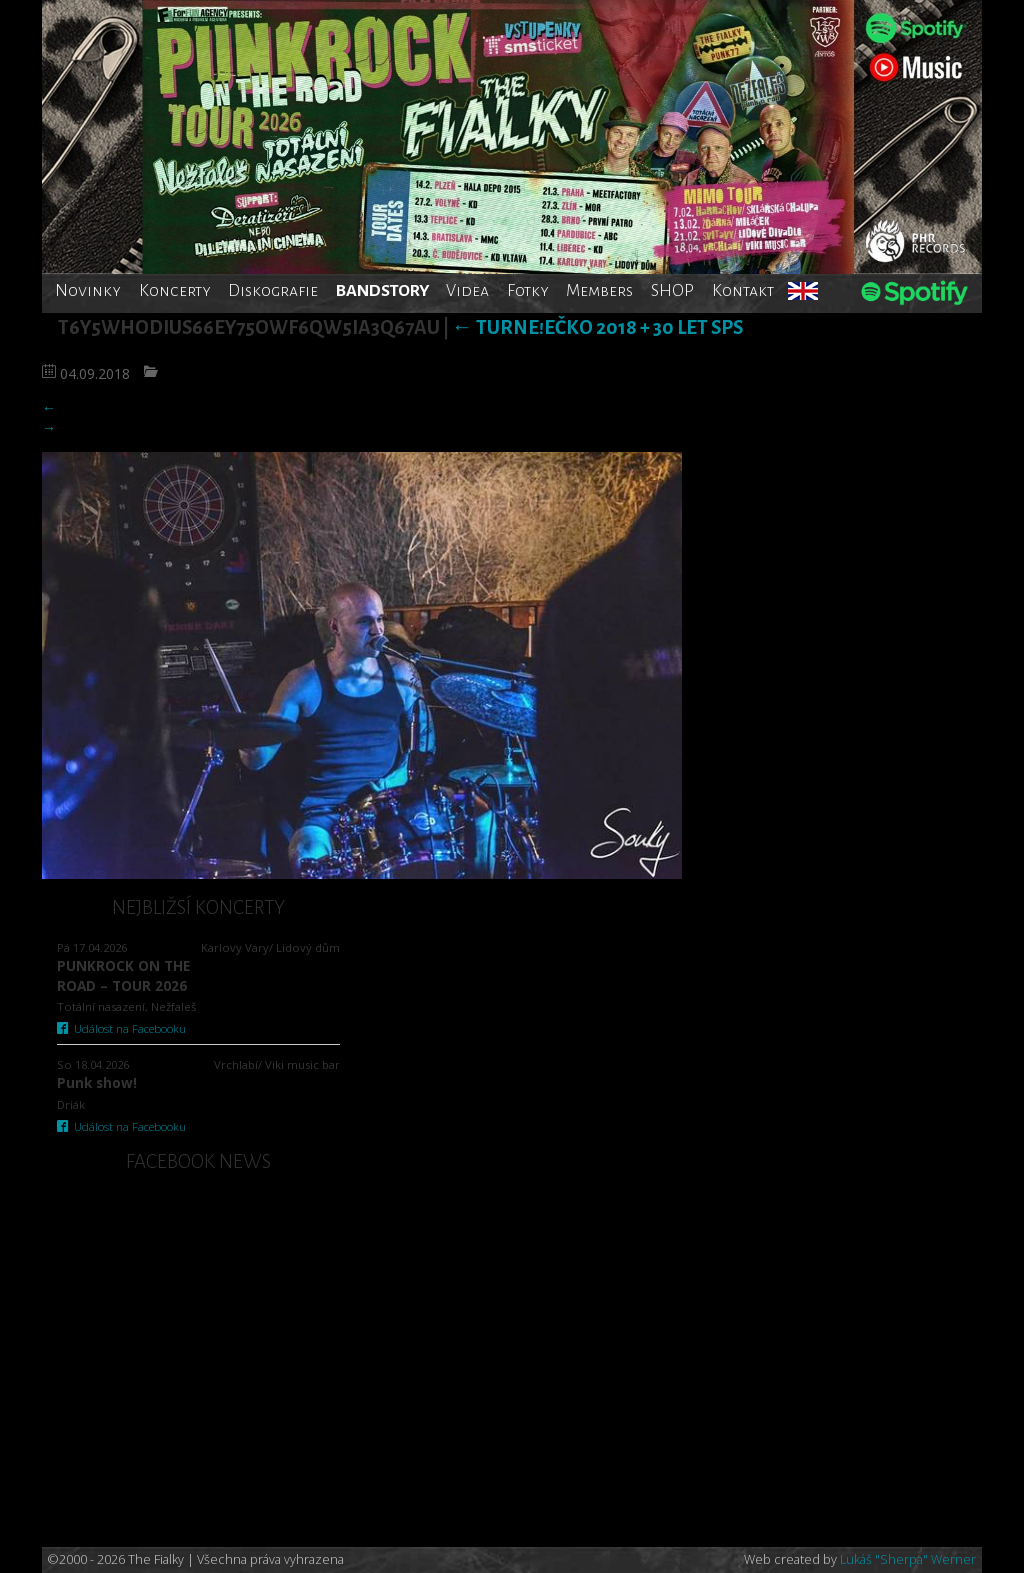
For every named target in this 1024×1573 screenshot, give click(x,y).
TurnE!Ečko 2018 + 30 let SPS (597, 327)
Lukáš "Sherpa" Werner (908, 1559)
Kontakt (743, 290)
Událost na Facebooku (121, 1028)
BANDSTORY (382, 290)
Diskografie (273, 290)
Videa (467, 290)
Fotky (528, 290)
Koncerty (175, 290)
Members (599, 290)
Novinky (88, 290)
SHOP (672, 290)
